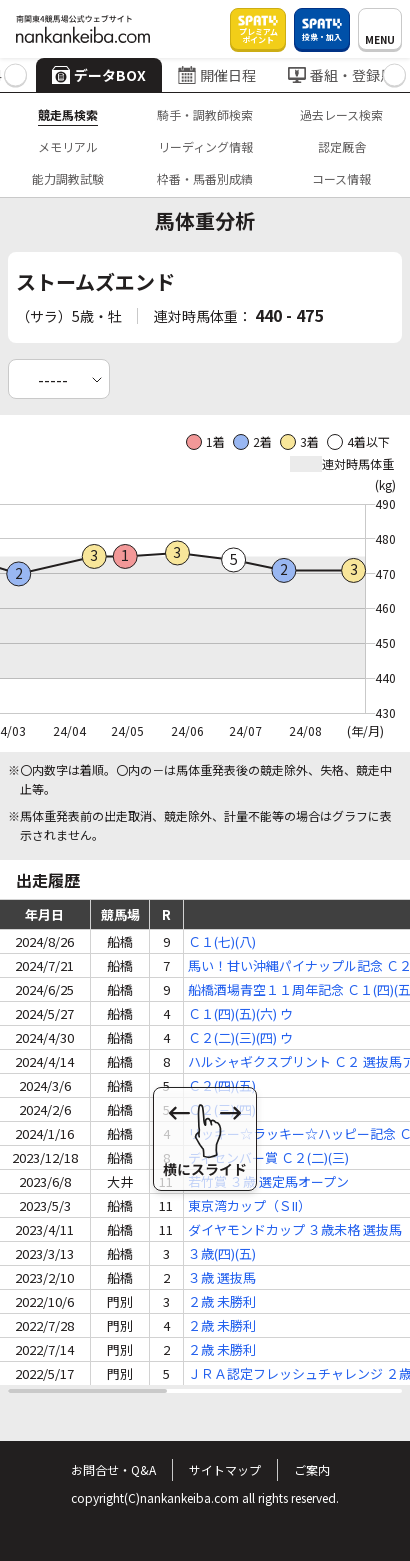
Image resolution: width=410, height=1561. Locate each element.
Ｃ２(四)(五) (222, 1085)
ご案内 (312, 1469)
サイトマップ (225, 1469)
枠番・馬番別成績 (205, 178)
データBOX (99, 75)
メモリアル (68, 146)
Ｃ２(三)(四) (222, 1109)
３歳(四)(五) (222, 1253)
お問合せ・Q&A (113, 1469)
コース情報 (341, 178)
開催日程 (217, 75)
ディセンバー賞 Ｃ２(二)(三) (268, 1157)
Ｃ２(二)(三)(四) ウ (240, 1037)
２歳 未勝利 (222, 1301)
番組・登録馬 (341, 75)
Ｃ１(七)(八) (222, 941)
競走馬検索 (68, 114)
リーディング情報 (205, 146)
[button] (15, 75)
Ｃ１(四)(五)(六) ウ (240, 1013)
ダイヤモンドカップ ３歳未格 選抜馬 (295, 1229)
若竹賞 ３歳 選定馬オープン (268, 1181)
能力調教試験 (68, 178)
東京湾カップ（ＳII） (249, 1205)
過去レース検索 (341, 114)
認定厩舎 (342, 146)
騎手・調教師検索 (205, 114)
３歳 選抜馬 (222, 1277)
